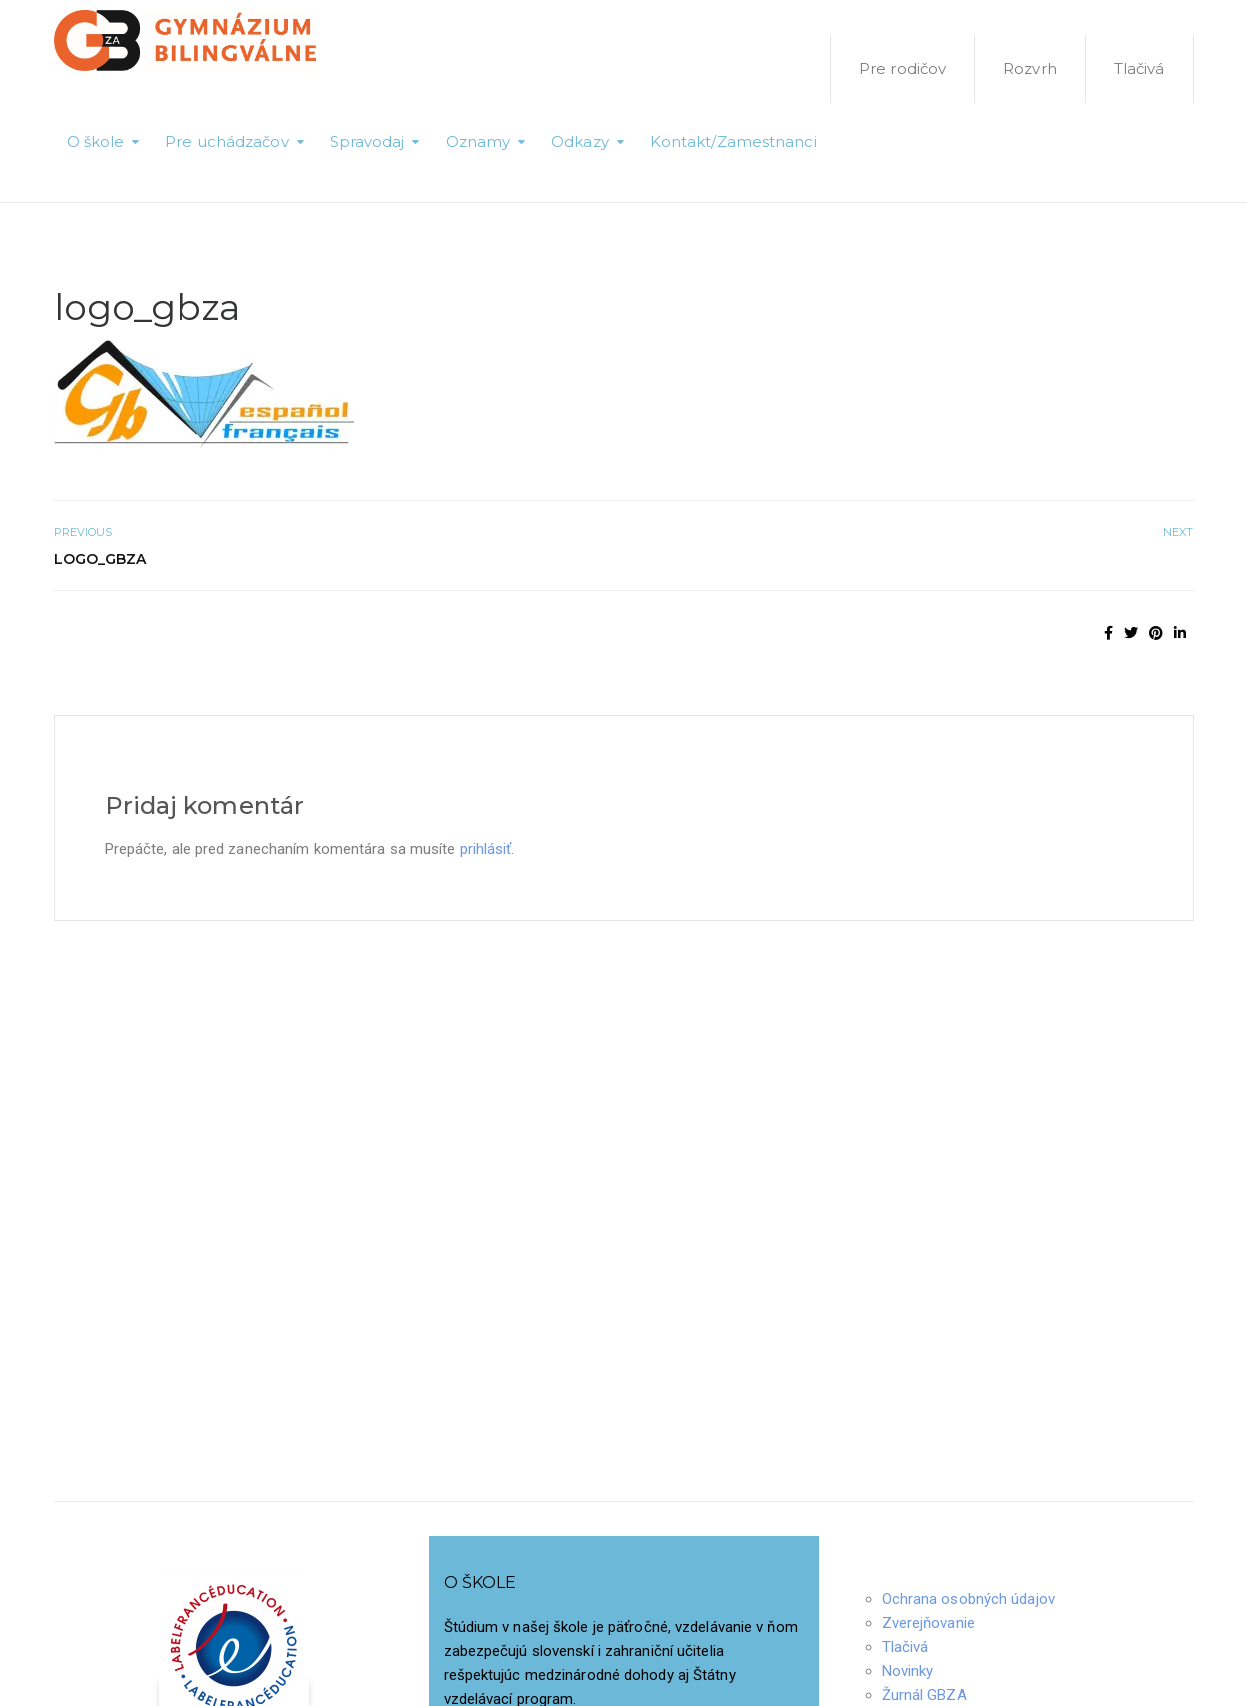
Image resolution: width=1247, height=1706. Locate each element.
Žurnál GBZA (924, 1695)
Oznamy (478, 141)
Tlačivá (1139, 68)
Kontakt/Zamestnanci (733, 141)
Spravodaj (367, 141)
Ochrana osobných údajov (968, 1599)
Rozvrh (1030, 68)
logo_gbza (100, 559)
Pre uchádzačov (226, 141)
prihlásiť (486, 849)
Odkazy (580, 141)
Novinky (908, 1671)
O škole (96, 141)
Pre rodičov (902, 68)
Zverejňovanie (928, 1623)
